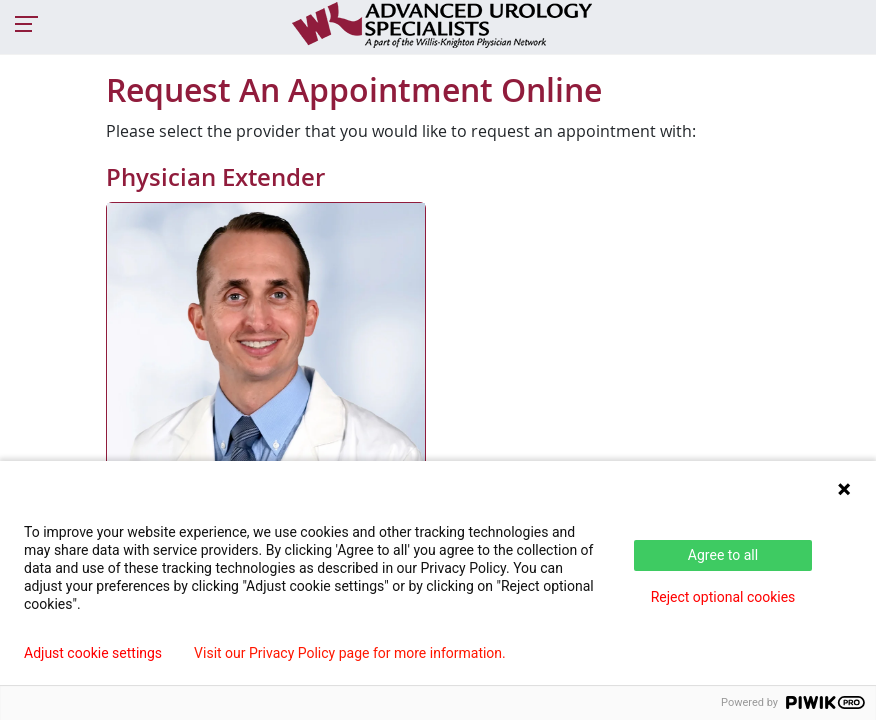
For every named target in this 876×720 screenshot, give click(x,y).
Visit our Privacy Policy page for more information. (350, 653)
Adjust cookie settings (93, 653)
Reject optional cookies (723, 597)
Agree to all (723, 555)
